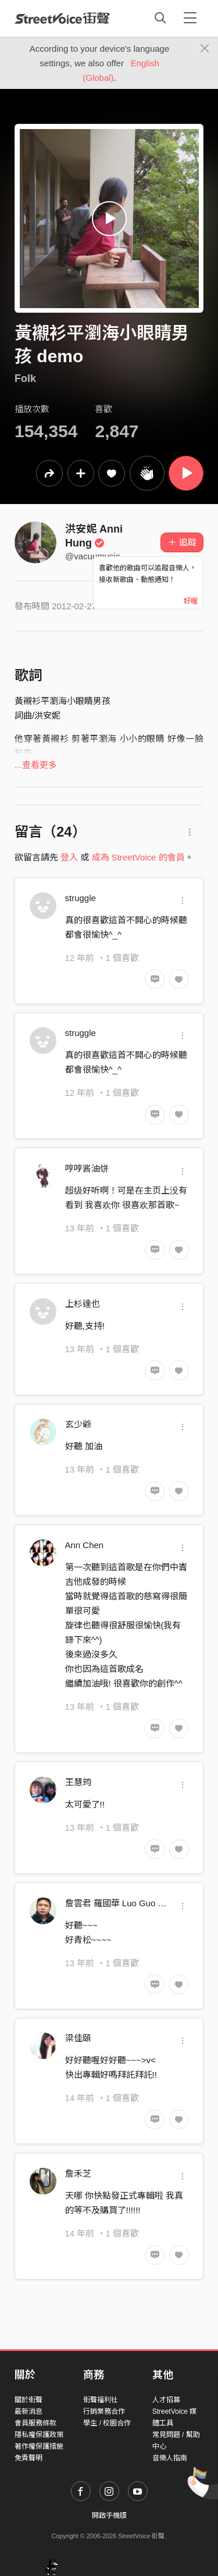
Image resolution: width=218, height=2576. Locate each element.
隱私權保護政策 (39, 2435)
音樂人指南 (169, 2458)
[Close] (205, 49)
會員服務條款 (35, 2423)
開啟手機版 (109, 2515)
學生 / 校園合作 (107, 2423)
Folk (25, 378)
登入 (69, 857)
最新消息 (28, 2411)
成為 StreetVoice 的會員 (138, 857)
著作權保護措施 (39, 2446)
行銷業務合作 (104, 2411)
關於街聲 (28, 2400)
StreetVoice (62, 18)
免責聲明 (28, 2458)
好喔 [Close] (191, 601)
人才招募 (166, 2400)
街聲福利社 (100, 2400)
